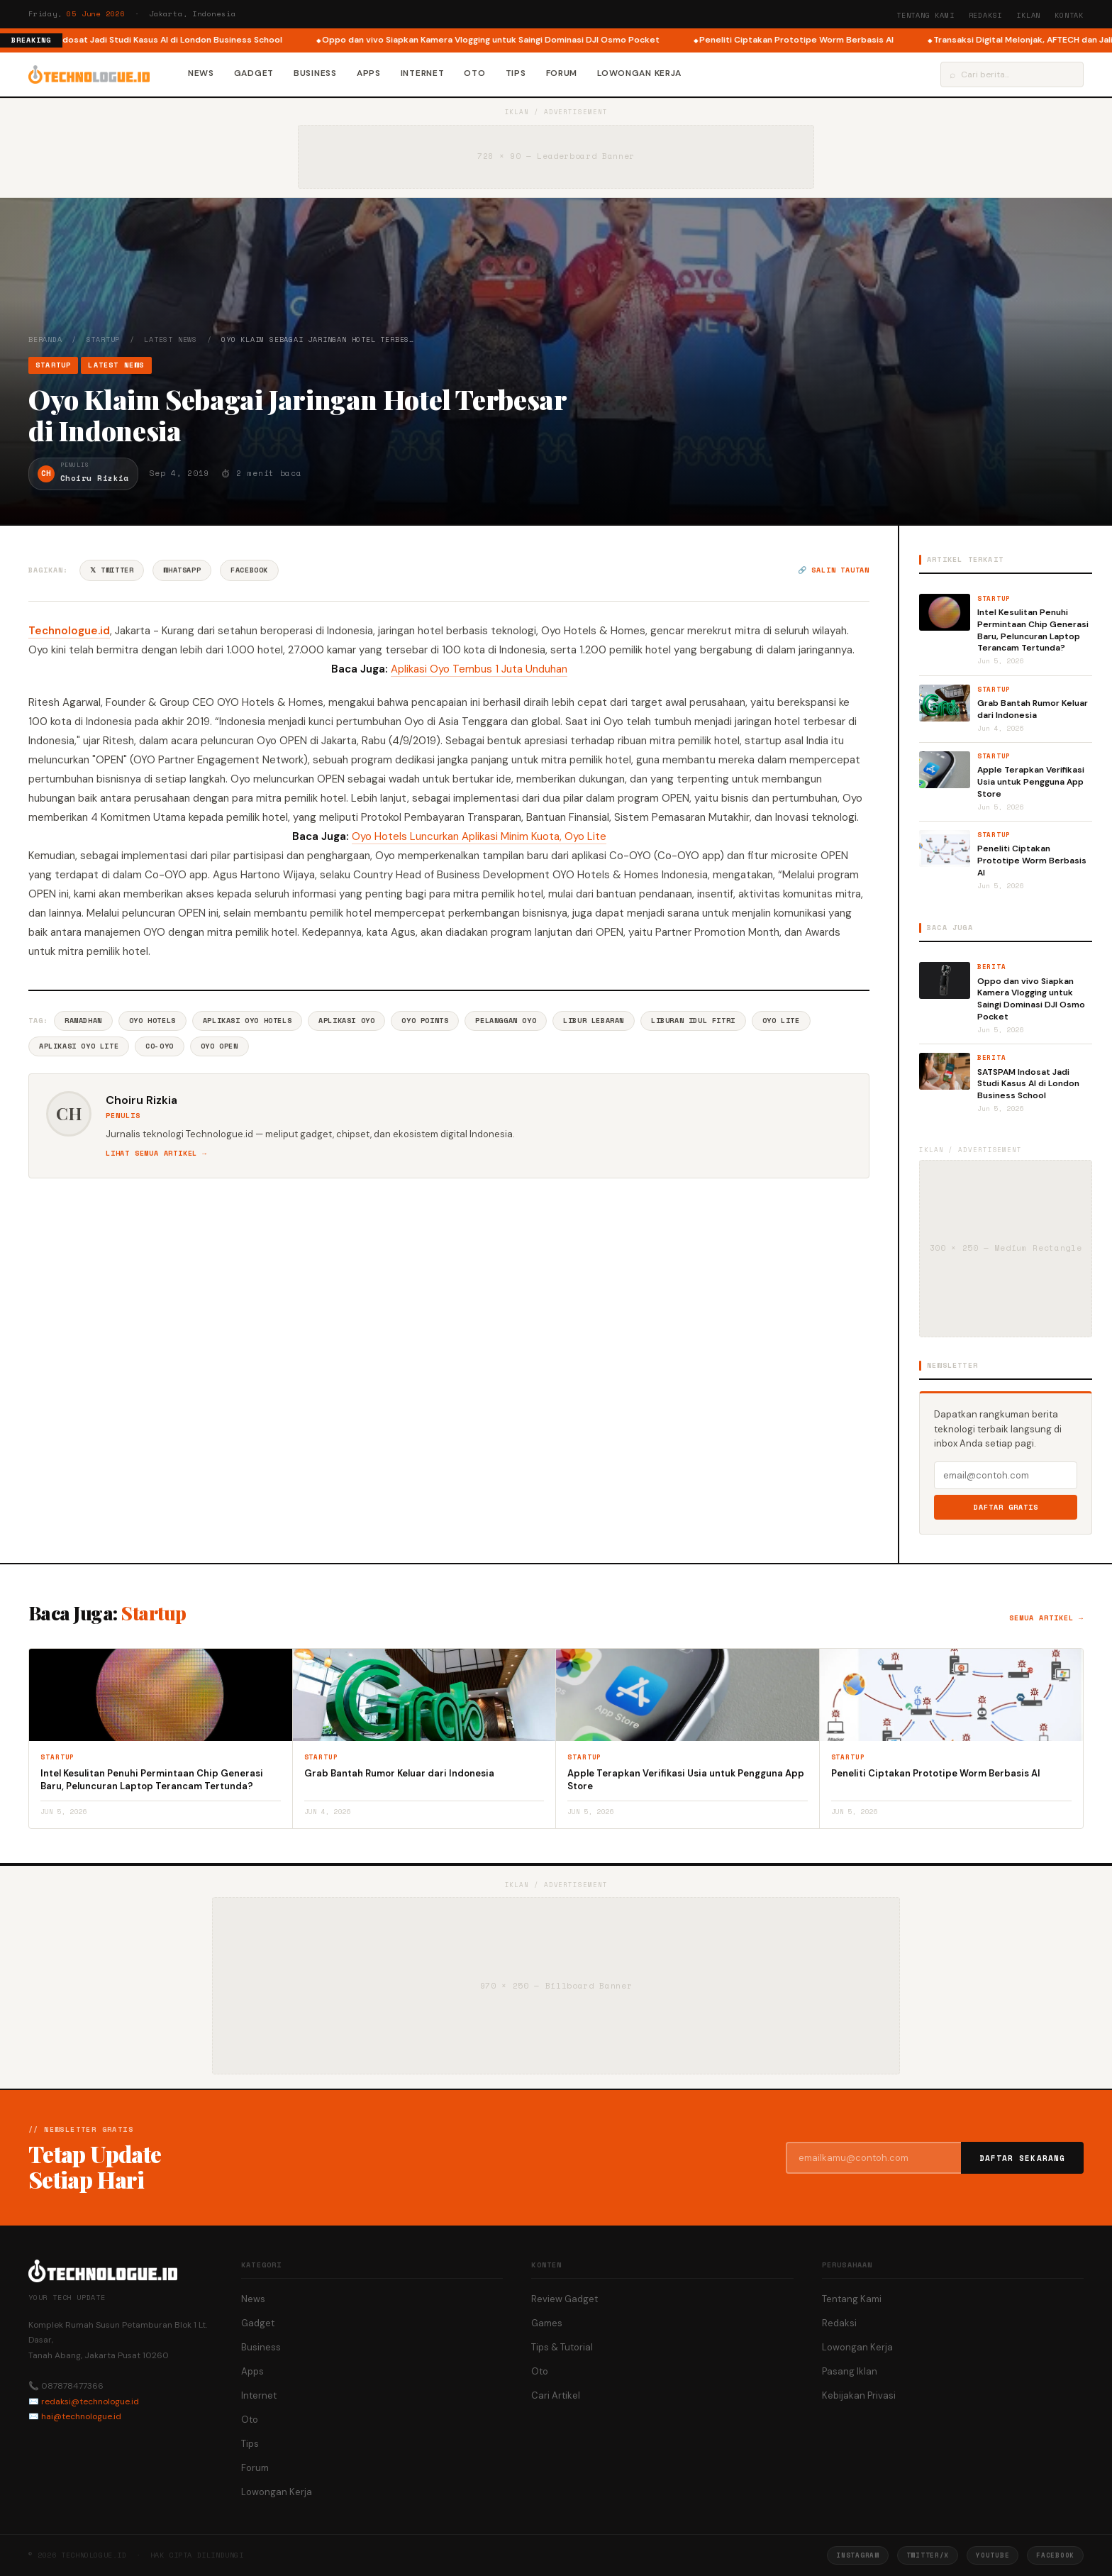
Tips (516, 73)
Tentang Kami (925, 15)
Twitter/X (927, 2555)
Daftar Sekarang (1022, 2158)
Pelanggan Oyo (505, 1020)
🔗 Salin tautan (833, 570)
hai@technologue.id (81, 2416)
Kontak (1069, 15)
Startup (104, 339)
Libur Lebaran (593, 1020)
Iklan (1028, 15)
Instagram (857, 2555)
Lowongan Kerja (639, 73)
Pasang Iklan (849, 2371)
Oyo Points (424, 1020)
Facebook (249, 570)
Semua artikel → (1046, 1618)
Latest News (170, 339)
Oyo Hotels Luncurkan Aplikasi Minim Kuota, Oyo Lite (479, 836)
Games (546, 2323)
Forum (562, 73)
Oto (474, 73)
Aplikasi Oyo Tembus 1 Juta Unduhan (479, 669)
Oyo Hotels (152, 1020)
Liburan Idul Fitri (693, 1020)
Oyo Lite (781, 1020)
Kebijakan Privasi (859, 2395)
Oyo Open (219, 1046)
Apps (369, 73)
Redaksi (986, 15)
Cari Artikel (555, 2395)
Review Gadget (564, 2299)
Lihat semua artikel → (156, 1153)
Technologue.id (69, 631)
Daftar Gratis (1006, 1507)
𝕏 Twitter (111, 570)
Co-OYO (159, 1046)
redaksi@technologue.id (90, 2401)
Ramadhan (83, 1020)
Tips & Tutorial (562, 2347)
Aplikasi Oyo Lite (78, 1046)
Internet (423, 73)
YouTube (992, 2555)
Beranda (45, 339)
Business (315, 73)
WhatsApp (182, 570)
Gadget (254, 73)
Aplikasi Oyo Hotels (247, 1020)
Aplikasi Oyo (346, 1020)
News (201, 73)
